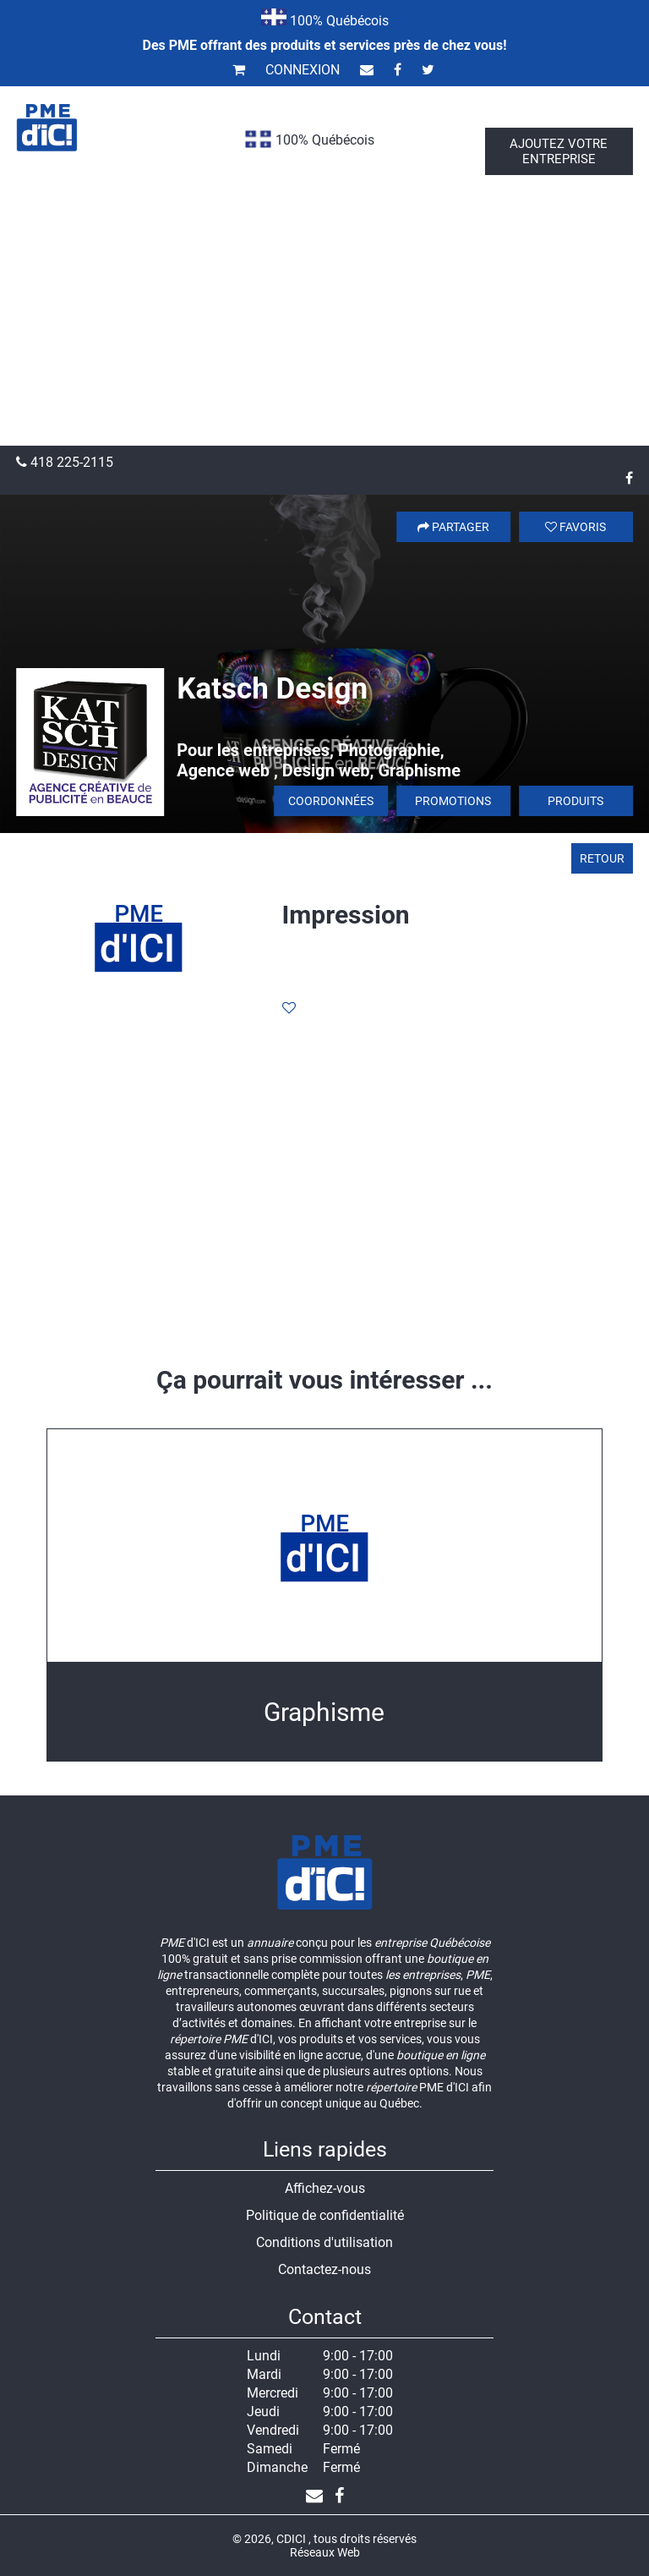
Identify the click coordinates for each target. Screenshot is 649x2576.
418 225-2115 (64, 462)
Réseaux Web (325, 2552)
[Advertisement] (324, 318)
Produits (575, 801)
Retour (602, 858)
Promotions (453, 801)
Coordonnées (331, 801)
